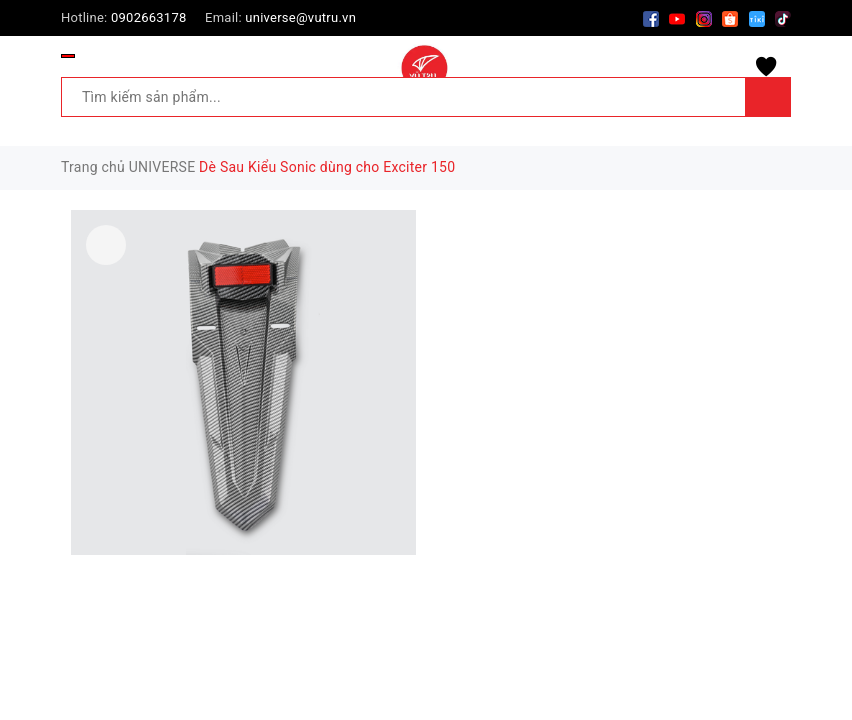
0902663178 (149, 17)
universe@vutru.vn (300, 17)
